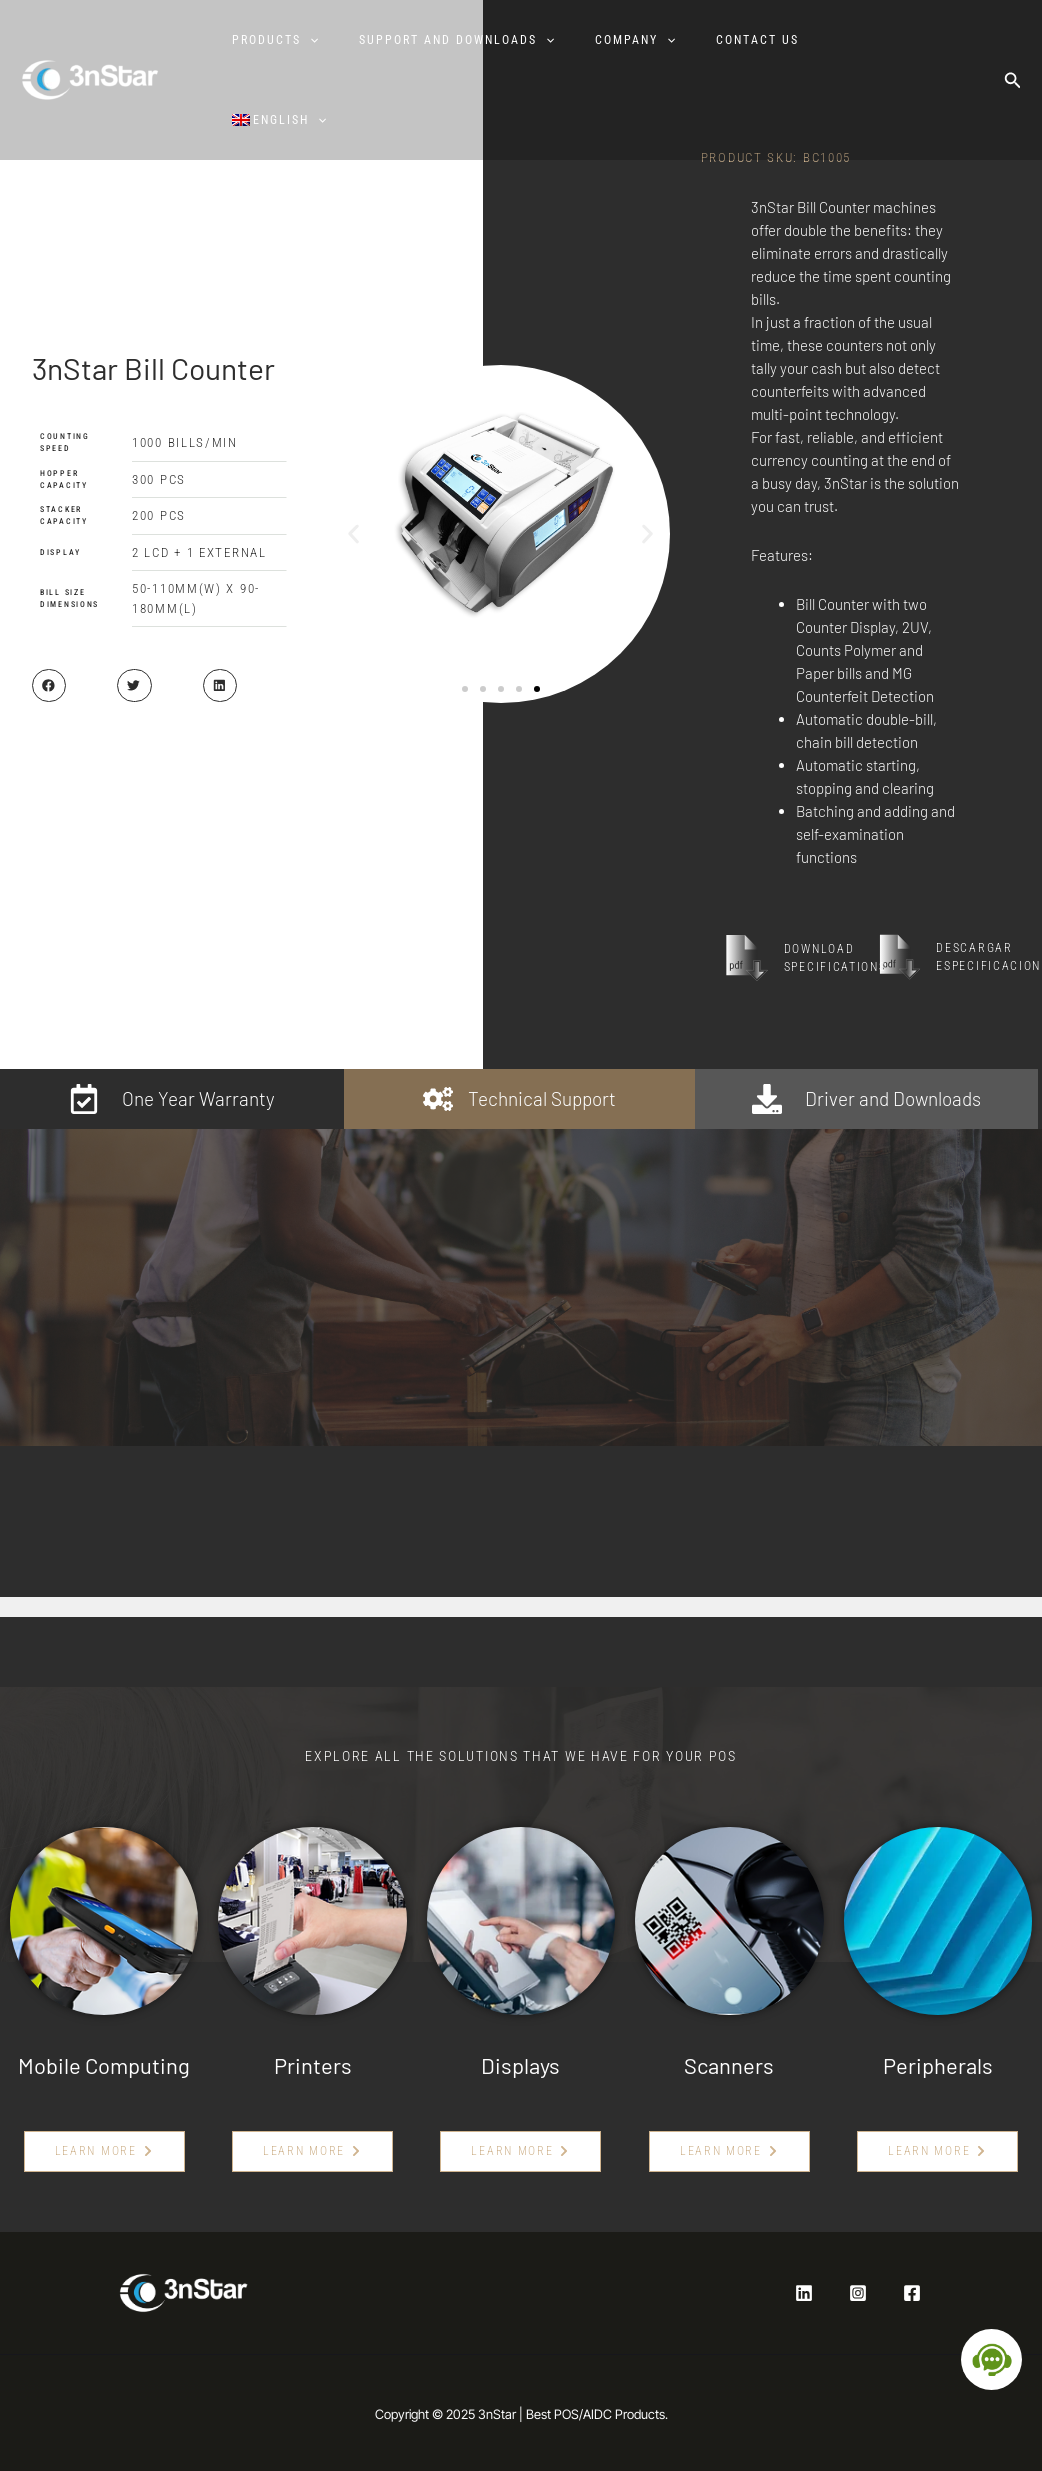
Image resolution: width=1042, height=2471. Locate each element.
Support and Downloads (452, 40)
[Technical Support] (438, 1099)
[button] (1013, 80)
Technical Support (542, 1098)
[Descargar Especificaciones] (900, 957)
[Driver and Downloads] (767, 1099)
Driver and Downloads (893, 1098)
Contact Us (756, 40)
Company (632, 40)
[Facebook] (912, 2293)
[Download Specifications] (747, 958)
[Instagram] (858, 2293)
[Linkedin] (804, 2293)
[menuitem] (283, 120)
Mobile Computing (104, 2065)
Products (270, 40)
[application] (304, 40)
